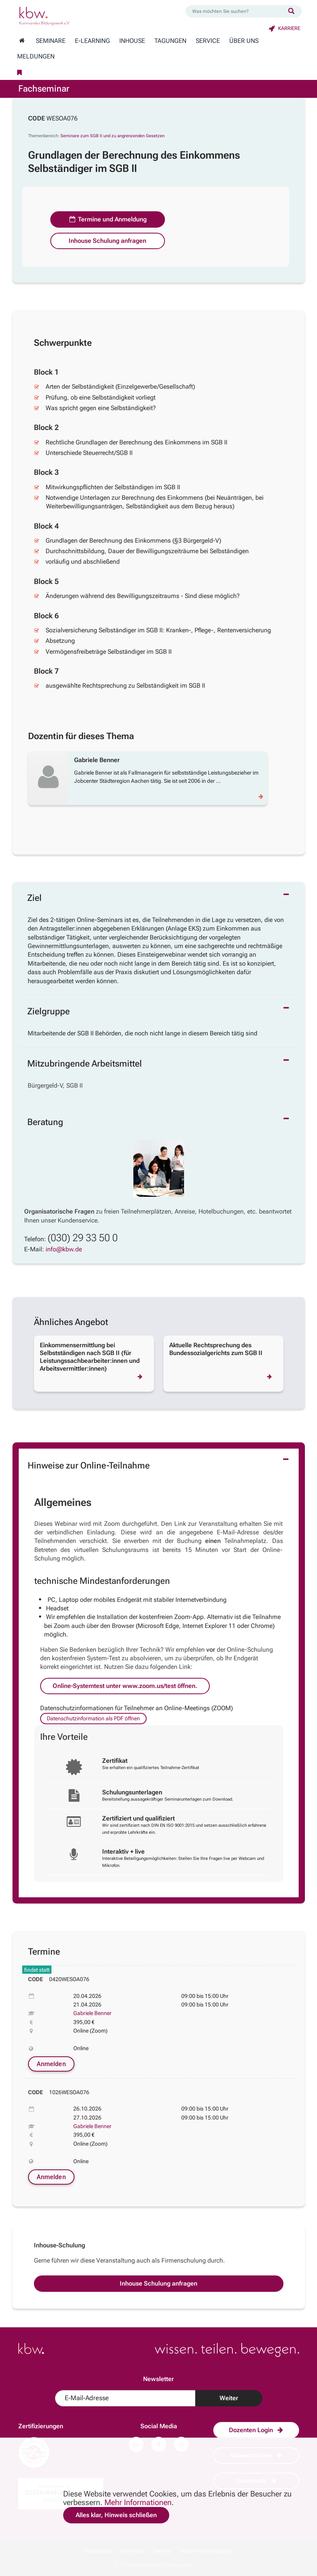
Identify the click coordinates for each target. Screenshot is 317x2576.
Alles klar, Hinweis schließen (116, 2515)
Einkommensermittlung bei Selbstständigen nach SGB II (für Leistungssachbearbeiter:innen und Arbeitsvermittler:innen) (90, 1356)
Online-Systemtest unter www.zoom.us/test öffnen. (125, 1686)
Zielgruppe (48, 1011)
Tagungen (170, 40)
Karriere (284, 28)
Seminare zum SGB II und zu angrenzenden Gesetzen (112, 135)
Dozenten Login (256, 2430)
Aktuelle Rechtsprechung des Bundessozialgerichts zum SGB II (215, 1349)
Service (208, 40)
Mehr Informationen (138, 2502)
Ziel (34, 898)
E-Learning (92, 40)
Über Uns (244, 40)
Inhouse (132, 40)
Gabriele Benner (92, 2013)
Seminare (51, 40)
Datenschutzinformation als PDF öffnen (93, 1718)
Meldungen (36, 56)
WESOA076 (62, 118)
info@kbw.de (64, 1249)
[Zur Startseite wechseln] (21, 41)
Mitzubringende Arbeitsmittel (84, 1063)
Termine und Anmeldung (108, 219)
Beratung (45, 1122)
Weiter (229, 2398)
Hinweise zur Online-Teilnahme (89, 1465)
